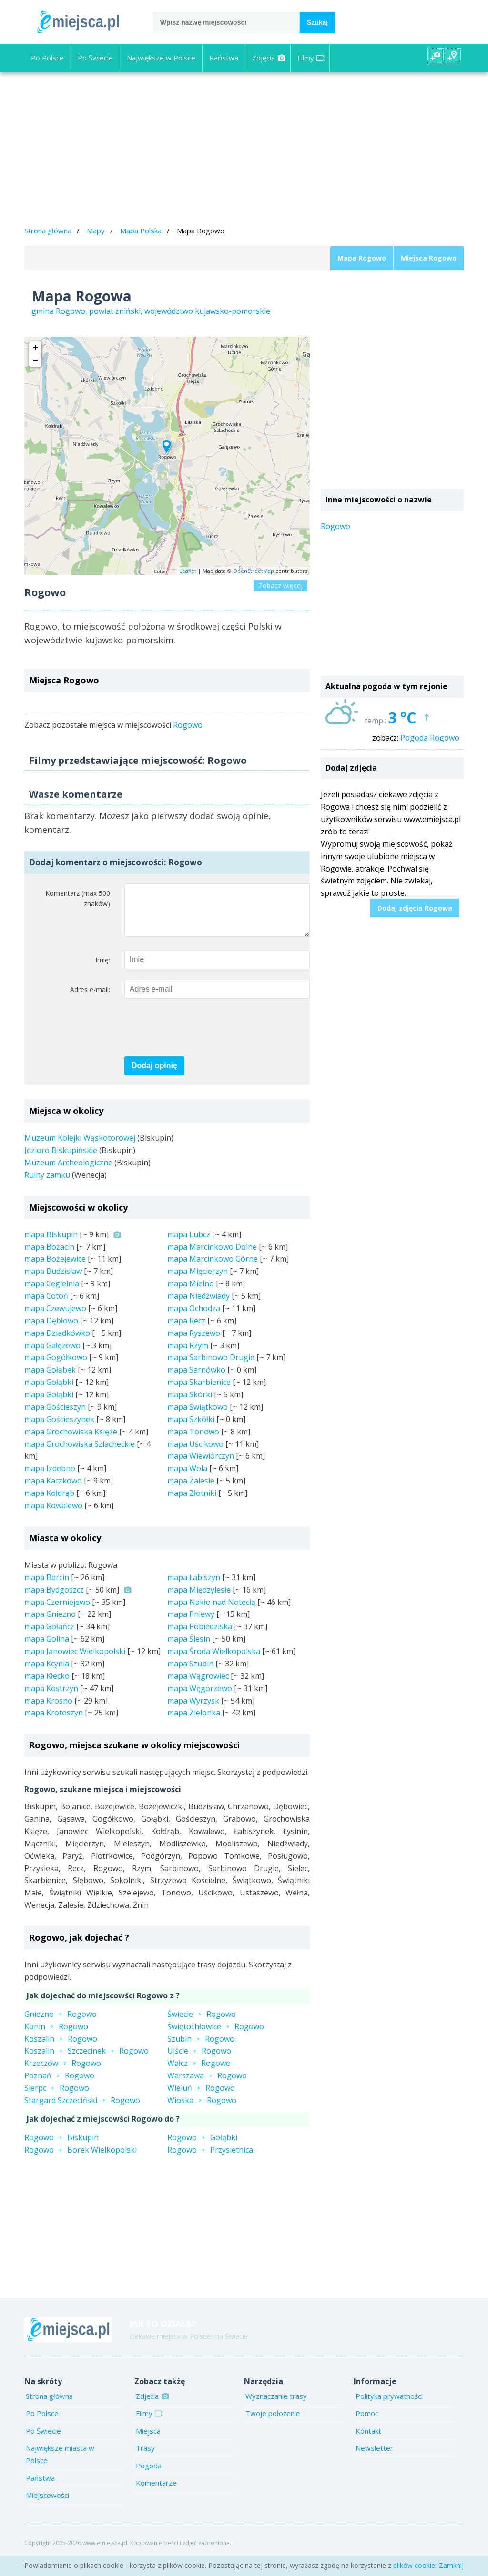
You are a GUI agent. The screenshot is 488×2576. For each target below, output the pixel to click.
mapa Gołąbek (50, 1379)
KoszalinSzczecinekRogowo (86, 2060)
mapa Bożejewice (55, 1268)
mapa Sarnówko (196, 1379)
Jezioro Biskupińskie (60, 1159)
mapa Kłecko (47, 1685)
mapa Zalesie (190, 1490)
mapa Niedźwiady (198, 1305)
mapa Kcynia (46, 1673)
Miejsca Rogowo (429, 257)
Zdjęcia (269, 57)
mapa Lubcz (188, 1244)
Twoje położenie (272, 2422)
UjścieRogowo (199, 2060)
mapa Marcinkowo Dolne (212, 1256)
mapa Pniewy (190, 1623)
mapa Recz (186, 1330)
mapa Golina (46, 1648)
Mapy (96, 230)
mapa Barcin (46, 1587)
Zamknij (451, 2565)
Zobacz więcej (280, 585)
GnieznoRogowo (60, 2023)
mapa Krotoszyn (53, 1722)
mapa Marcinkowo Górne (212, 1268)
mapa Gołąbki (48, 1391)
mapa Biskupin (51, 1244)
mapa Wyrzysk (193, 1710)
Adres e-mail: (90, 998)
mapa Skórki (189, 1404)
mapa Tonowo (193, 1441)
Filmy (311, 57)
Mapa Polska (141, 230)
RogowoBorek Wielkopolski (80, 2159)
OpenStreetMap (253, 570)
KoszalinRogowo (60, 2048)
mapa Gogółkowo (55, 1367)
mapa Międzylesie (199, 1599)
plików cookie (414, 2565)
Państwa (223, 57)
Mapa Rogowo (361, 257)
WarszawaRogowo (207, 2085)
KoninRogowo (56, 2036)
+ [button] (35, 347)
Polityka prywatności (389, 2405)
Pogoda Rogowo (429, 737)
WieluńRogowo (201, 2097)
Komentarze (156, 2492)
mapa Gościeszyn (55, 1416)
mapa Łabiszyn (193, 1587)
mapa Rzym (187, 1355)
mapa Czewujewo (55, 1318)
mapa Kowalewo (53, 1515)
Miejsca (148, 2440)
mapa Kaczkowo (53, 1490)
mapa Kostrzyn (51, 1698)
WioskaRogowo (201, 2110)
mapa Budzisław (53, 1280)
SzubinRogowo (200, 2048)
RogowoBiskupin (61, 2147)
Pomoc (367, 2422)
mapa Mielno (190, 1293)
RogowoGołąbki (202, 2147)
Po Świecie (95, 57)
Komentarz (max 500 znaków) (77, 899)
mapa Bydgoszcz (54, 1599)
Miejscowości (47, 2504)
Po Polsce (47, 57)
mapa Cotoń (46, 1305)
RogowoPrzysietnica (210, 2159)
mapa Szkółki (190, 1428)
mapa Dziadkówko (57, 1342)
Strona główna (47, 230)
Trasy (145, 2457)
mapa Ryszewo (193, 1342)
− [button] (35, 360)
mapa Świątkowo (197, 1416)
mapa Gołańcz (49, 1636)
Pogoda (149, 2475)
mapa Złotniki (191, 1502)
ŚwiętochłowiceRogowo (215, 2036)
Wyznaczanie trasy (276, 2405)
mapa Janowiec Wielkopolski (74, 1660)
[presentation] (196, 1037)
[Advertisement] (244, 150)
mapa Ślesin (188, 1648)
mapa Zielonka (193, 1722)
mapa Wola (187, 1478)
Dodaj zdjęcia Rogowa (414, 907)
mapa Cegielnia (51, 1293)
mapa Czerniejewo (57, 1611)
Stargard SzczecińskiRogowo (82, 2110)
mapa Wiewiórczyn (200, 1465)
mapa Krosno (48, 1710)
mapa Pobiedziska (199, 1636)
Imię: (102, 969)
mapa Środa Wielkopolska (213, 1660)
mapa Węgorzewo (199, 1698)
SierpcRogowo (56, 2097)
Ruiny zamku (47, 1184)
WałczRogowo (199, 2072)
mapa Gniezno (50, 1623)
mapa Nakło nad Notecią (211, 1611)
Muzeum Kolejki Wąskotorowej (79, 1147)
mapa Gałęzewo (52, 1355)
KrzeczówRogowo (62, 2072)
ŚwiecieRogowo (201, 2023)
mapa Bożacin (49, 1256)
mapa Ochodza (193, 1318)
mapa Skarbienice (199, 1391)
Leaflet (187, 570)
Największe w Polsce (161, 57)
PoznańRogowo (59, 2085)
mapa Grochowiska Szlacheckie (79, 1453)
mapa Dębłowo (51, 1330)
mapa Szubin (190, 1673)
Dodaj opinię (154, 1075)
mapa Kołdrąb (49, 1502)
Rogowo (188, 725)
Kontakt (368, 2440)
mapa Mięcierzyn (197, 1280)
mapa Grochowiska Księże (70, 1441)
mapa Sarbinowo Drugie (210, 1367)
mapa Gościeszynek (59, 1428)
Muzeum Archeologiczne (68, 1172)
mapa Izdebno (49, 1478)
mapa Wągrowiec (198, 1685)
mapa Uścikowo (195, 1453)
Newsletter (374, 2457)
